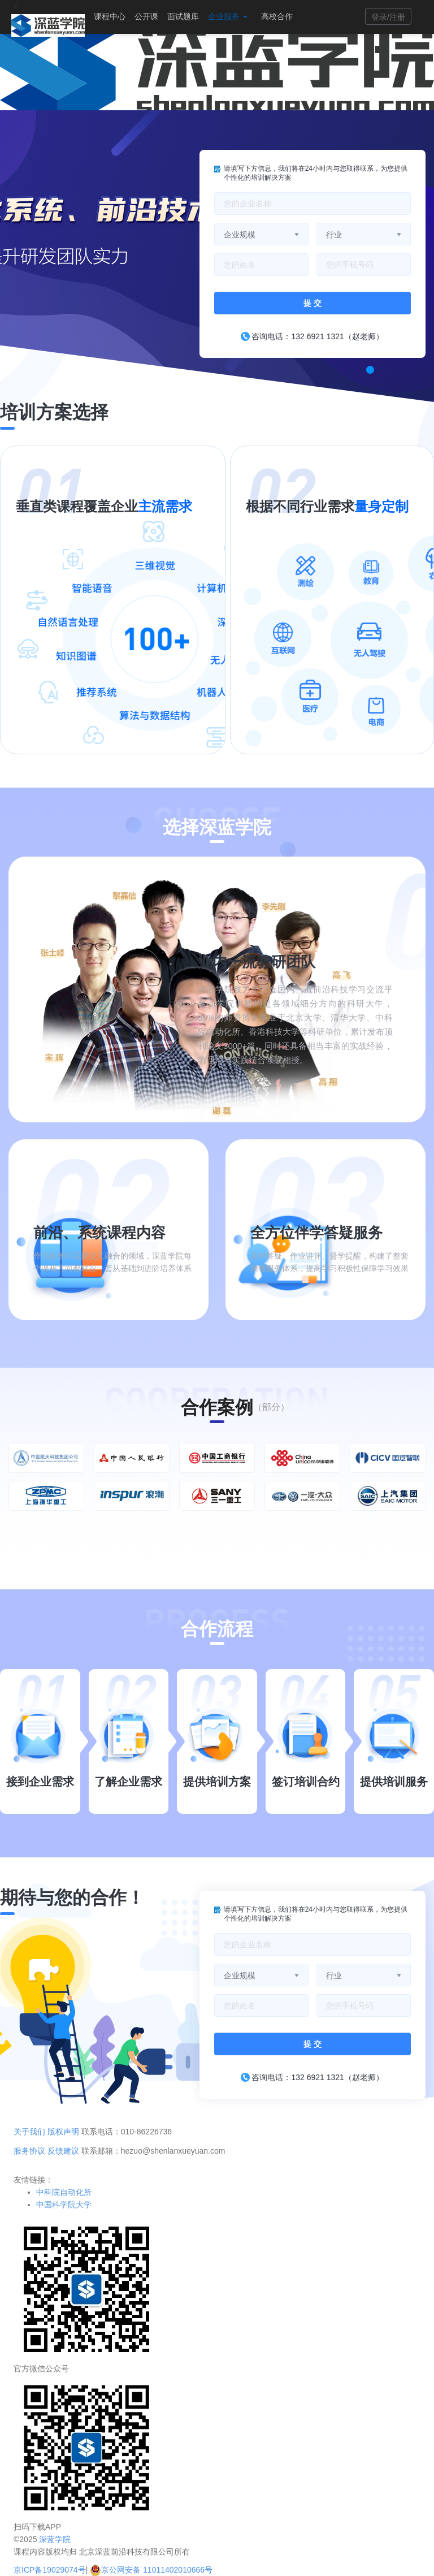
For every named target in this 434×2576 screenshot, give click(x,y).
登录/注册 (388, 16)
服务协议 (29, 2150)
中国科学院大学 (64, 2204)
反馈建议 (63, 2150)
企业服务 (228, 16)
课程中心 (109, 16)
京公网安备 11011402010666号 (151, 2569)
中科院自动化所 (64, 2192)
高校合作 (277, 16)
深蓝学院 (55, 2539)
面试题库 (183, 16)
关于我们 (29, 2131)
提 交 (312, 303)
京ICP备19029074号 (50, 2569)
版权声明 (63, 2131)
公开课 (146, 16)
